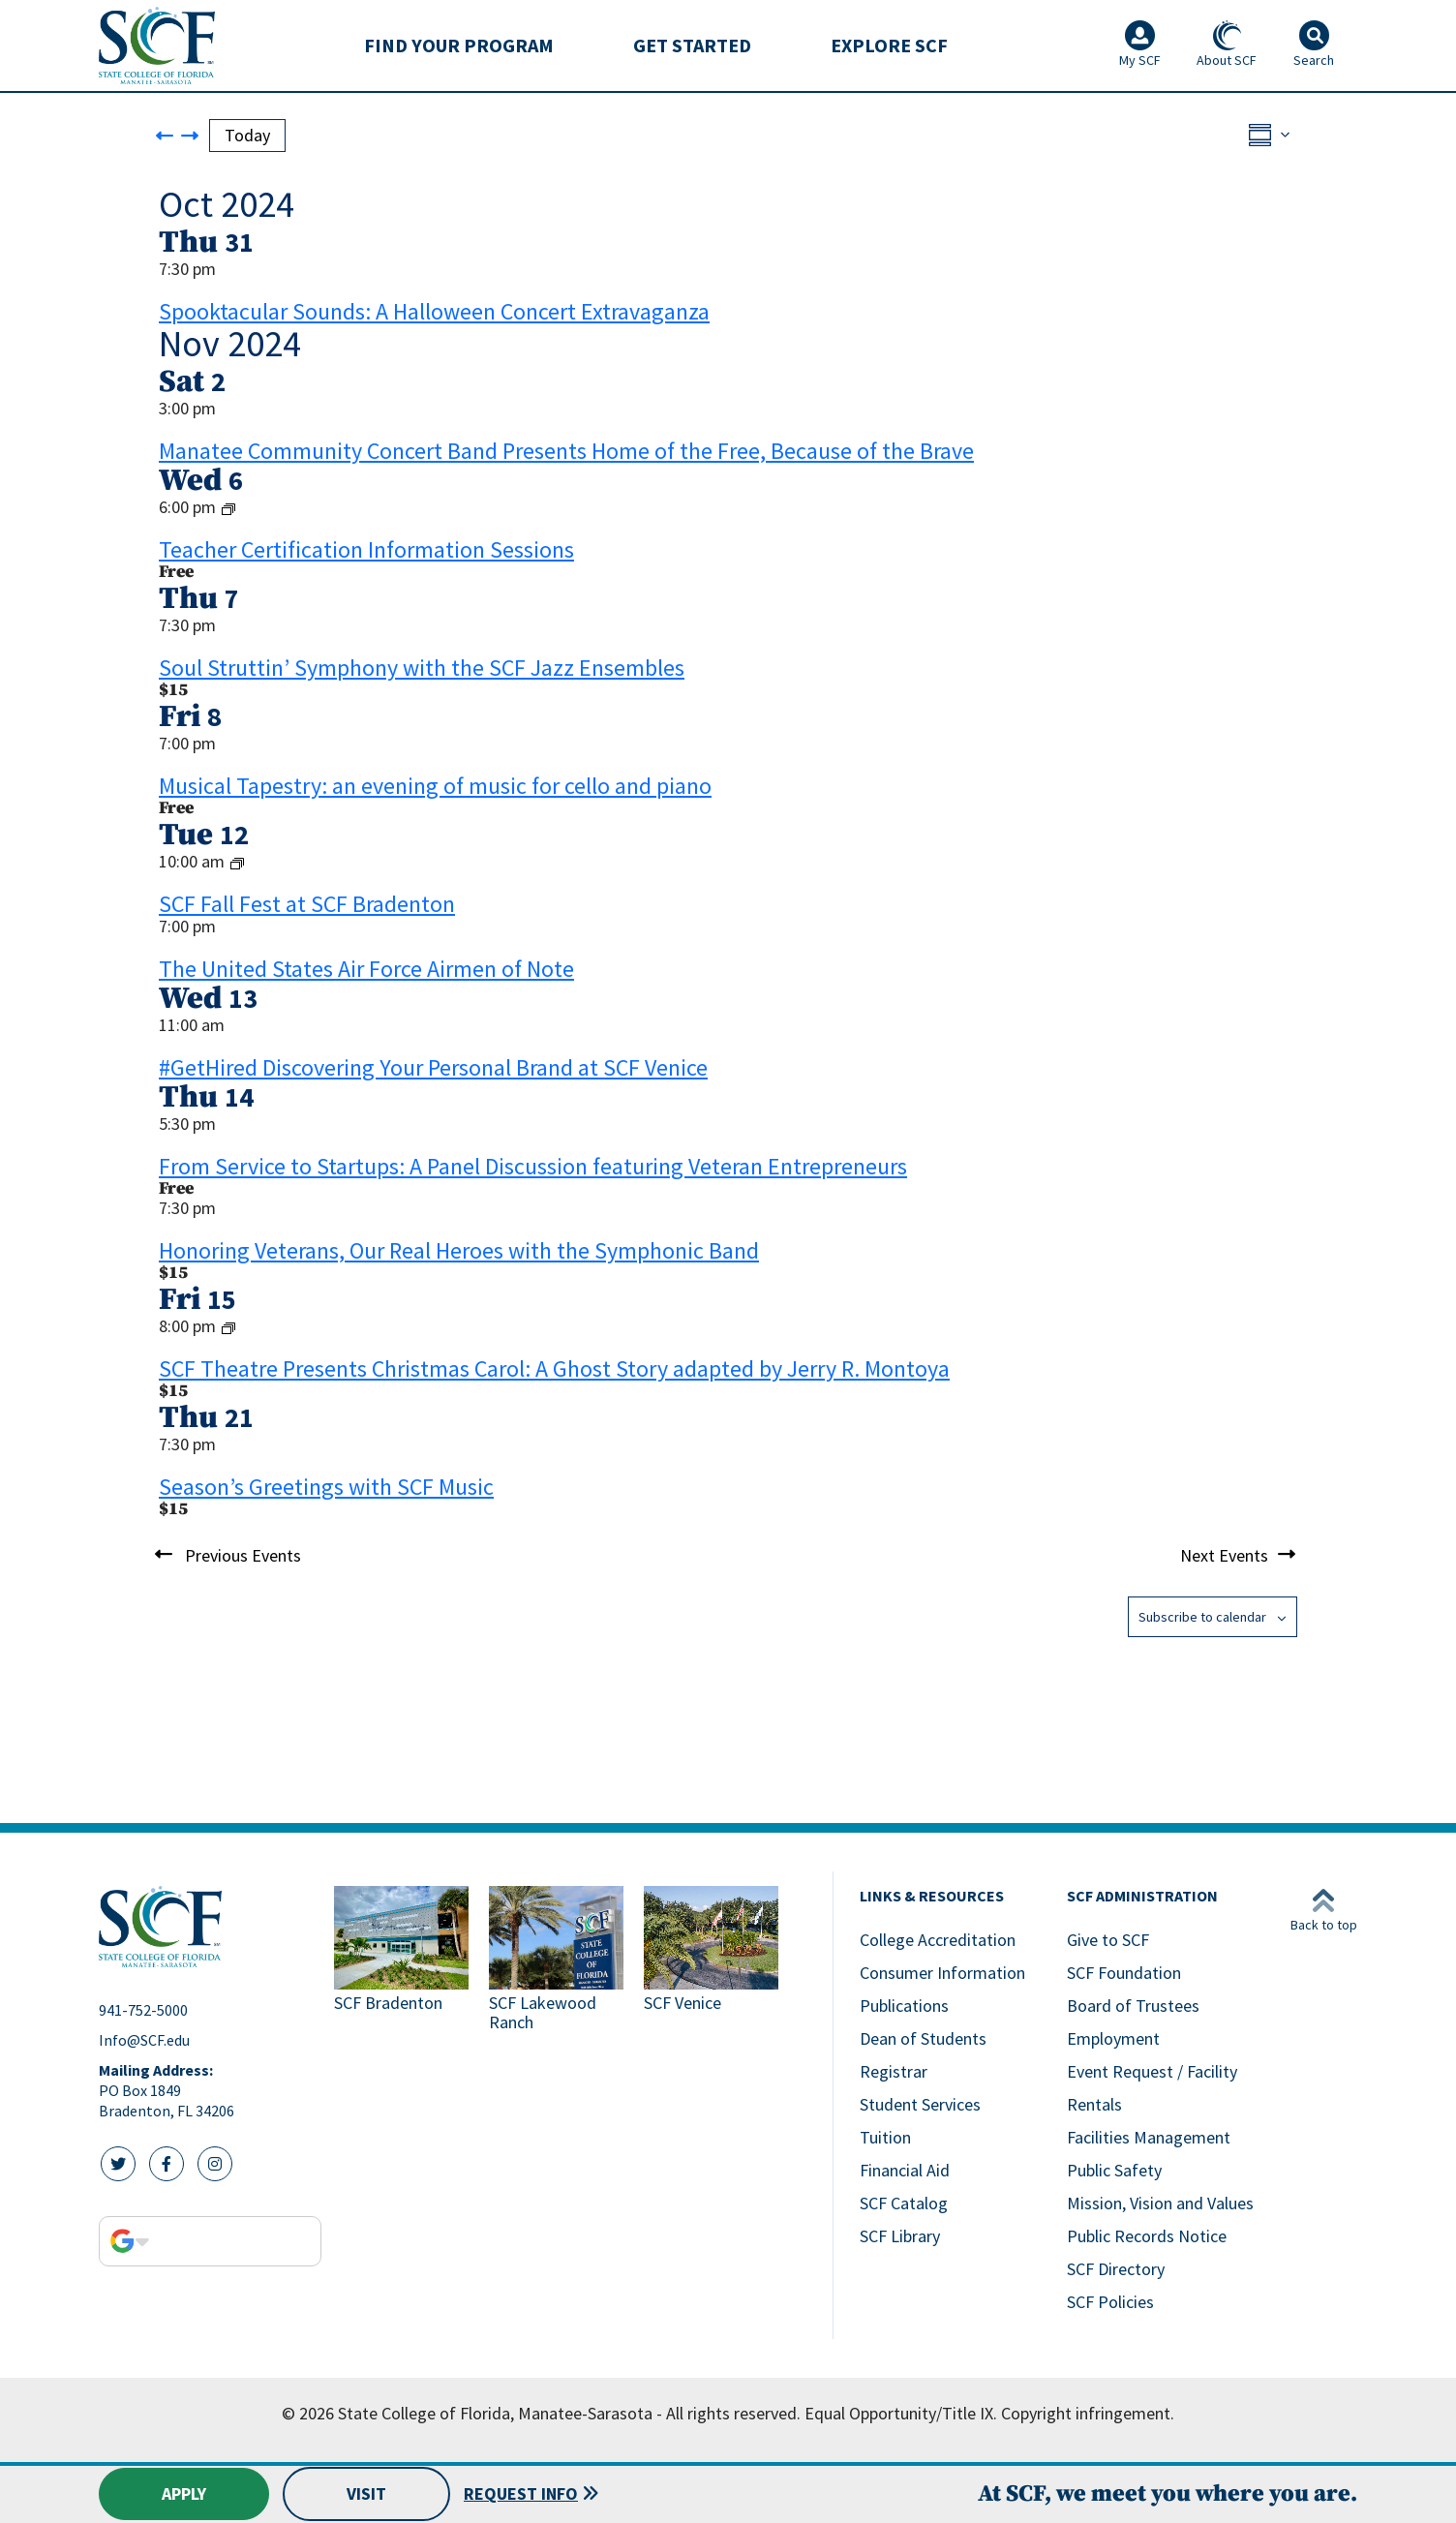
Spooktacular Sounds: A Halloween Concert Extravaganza (434, 311)
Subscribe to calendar (1202, 1617)
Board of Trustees (1133, 2005)
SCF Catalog (904, 2203)
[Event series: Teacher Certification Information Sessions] (228, 508)
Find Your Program (459, 45)
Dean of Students (923, 2038)
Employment (1113, 2038)
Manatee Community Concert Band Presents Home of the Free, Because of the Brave (566, 451)
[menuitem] (458, 45)
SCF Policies (1110, 2302)
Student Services (920, 2104)
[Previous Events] (164, 135)
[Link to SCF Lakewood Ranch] (558, 1961)
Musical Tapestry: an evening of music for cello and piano (435, 786)
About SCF (1227, 44)
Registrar (893, 2071)
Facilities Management (1148, 2137)
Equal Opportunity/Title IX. (900, 2413)
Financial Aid (905, 2170)
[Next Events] (189, 135)
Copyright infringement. (1087, 2413)
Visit (366, 2493)
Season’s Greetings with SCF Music (326, 1487)
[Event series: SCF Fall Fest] (237, 862)
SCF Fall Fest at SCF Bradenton (307, 904)
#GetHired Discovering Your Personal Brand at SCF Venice (433, 1067)
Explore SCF (889, 45)
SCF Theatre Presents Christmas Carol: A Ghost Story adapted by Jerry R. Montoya (554, 1368)
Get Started (692, 45)
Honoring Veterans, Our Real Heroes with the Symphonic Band (459, 1250)
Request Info (521, 2493)
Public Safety (1114, 2170)
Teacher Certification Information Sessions (366, 549)
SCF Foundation (1124, 1972)
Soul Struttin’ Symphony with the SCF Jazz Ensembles (421, 668)
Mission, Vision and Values (1160, 2203)
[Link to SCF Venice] (713, 1961)
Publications (904, 2005)
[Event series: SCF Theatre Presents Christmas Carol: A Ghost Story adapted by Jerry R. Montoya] (228, 1327)
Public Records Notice (1147, 2236)
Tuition (885, 2137)
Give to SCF (1108, 1940)
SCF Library (900, 2236)
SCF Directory (1116, 2269)
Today (247, 135)
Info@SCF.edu (144, 2040)
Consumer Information (942, 1972)
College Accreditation (938, 1940)
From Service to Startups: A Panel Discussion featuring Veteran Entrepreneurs (533, 1166)
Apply (184, 2493)
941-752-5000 (143, 2010)
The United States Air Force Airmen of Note (366, 969)
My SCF (1140, 44)
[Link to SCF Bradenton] (403, 1961)
